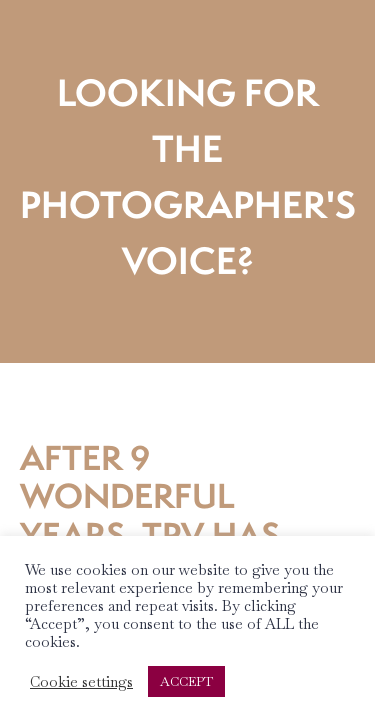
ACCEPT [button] (186, 681)
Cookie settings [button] (81, 682)
